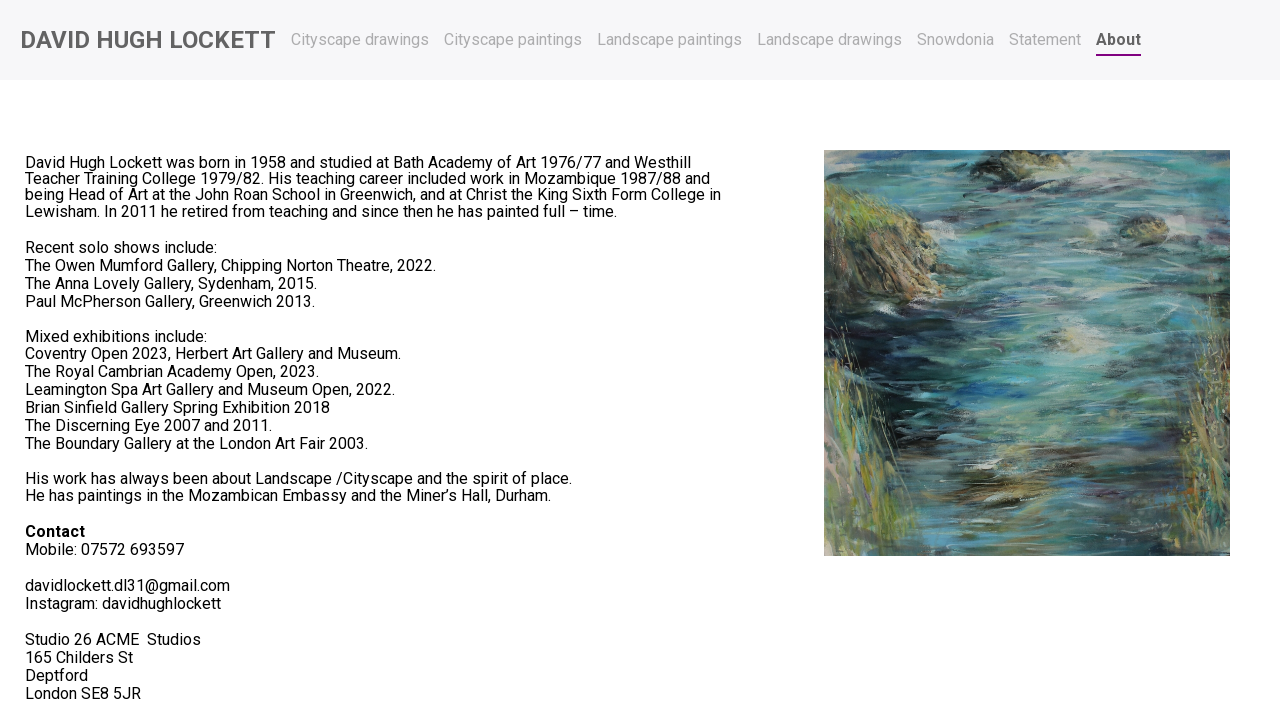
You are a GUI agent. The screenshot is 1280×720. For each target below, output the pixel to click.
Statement (1045, 39)
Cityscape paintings (513, 39)
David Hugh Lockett (148, 40)
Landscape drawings (829, 39)
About (1118, 39)
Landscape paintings (669, 39)
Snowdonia (955, 39)
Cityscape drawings (360, 39)
